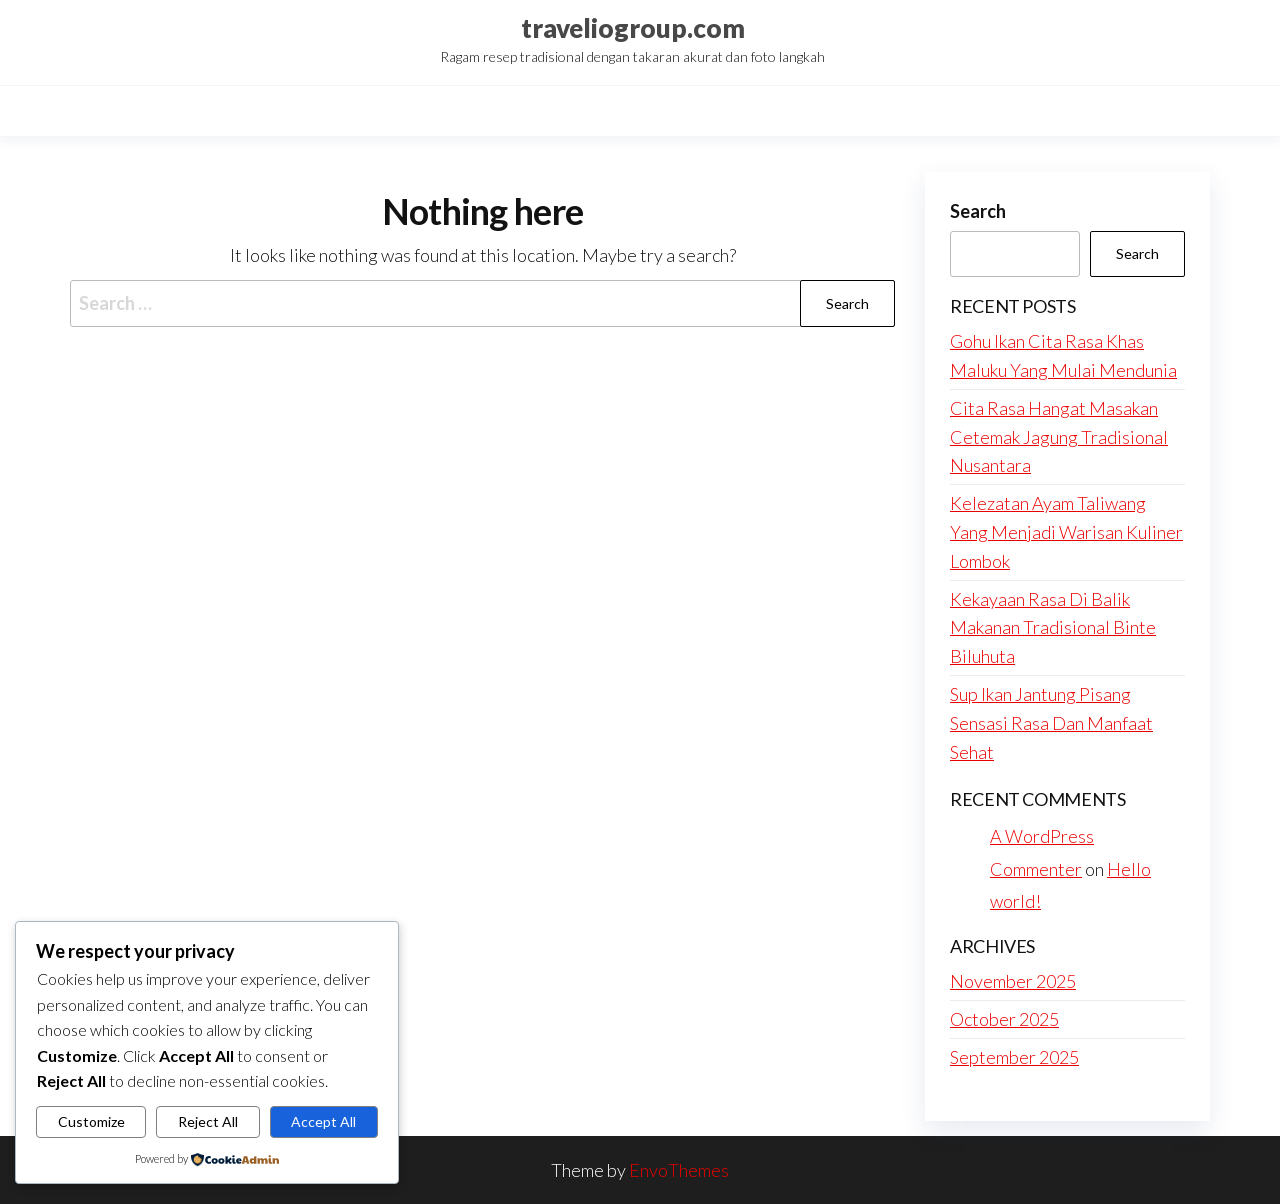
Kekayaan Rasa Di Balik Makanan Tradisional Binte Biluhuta (1053, 628)
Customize (91, 1121)
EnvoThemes (679, 1170)
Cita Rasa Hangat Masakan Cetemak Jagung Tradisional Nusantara (1059, 437)
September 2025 (1014, 1057)
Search (978, 211)
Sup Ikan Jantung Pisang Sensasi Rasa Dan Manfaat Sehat (1051, 723)
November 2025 (1013, 981)
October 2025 (1004, 1019)
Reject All (208, 1121)
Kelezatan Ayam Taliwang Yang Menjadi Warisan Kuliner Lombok (1066, 532)
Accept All (323, 1121)
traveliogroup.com (633, 28)
